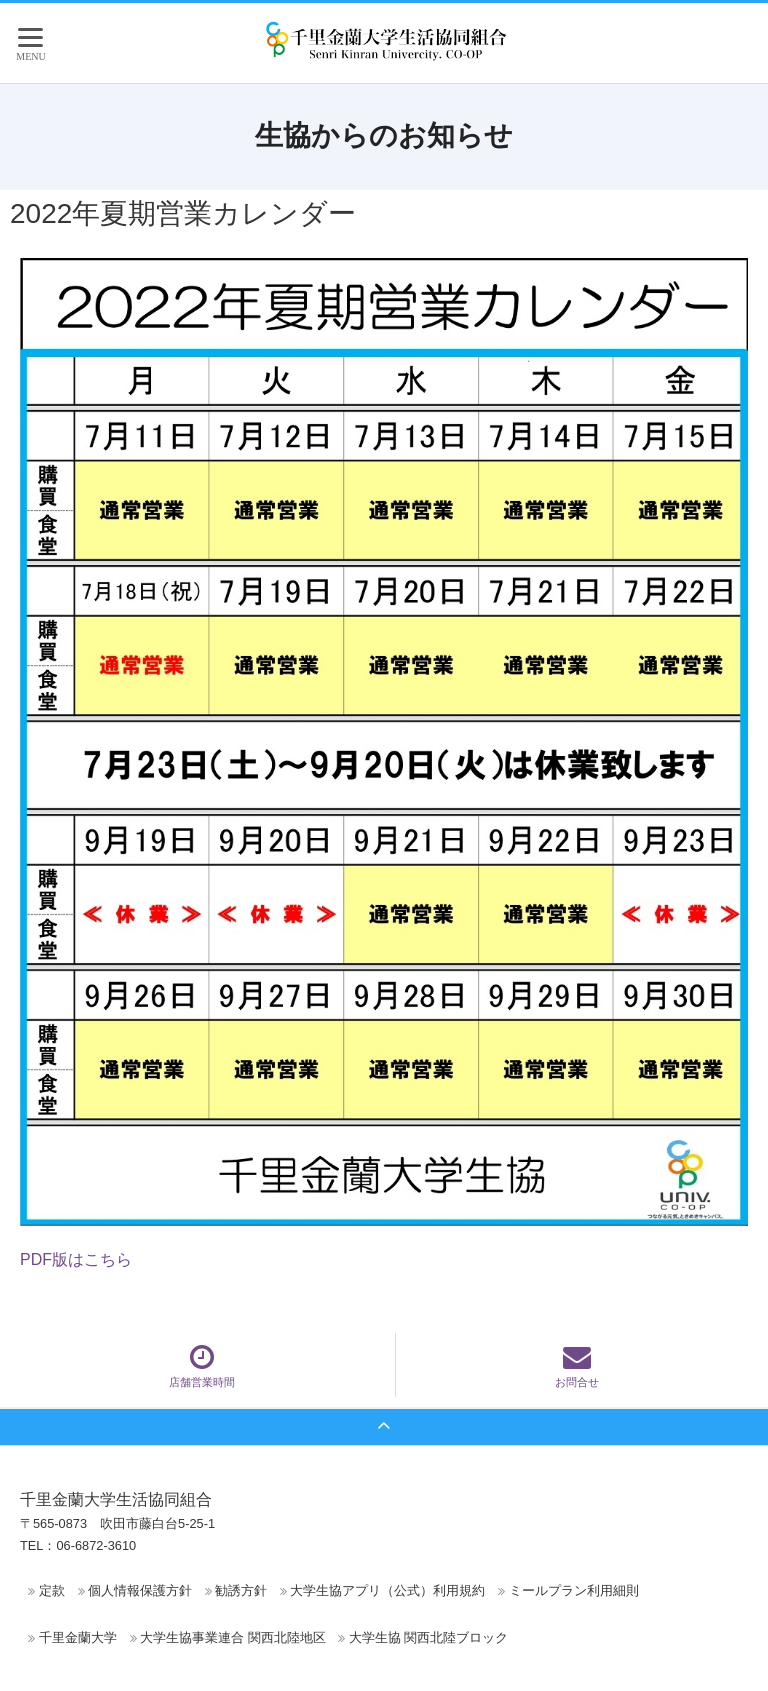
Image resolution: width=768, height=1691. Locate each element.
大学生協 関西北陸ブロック (429, 1637)
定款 (52, 1590)
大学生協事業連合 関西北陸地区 (233, 1637)
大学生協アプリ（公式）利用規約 (387, 1590)
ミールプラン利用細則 (574, 1590)
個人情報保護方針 (140, 1590)
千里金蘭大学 (78, 1637)
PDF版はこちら (76, 1259)
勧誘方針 (241, 1590)
